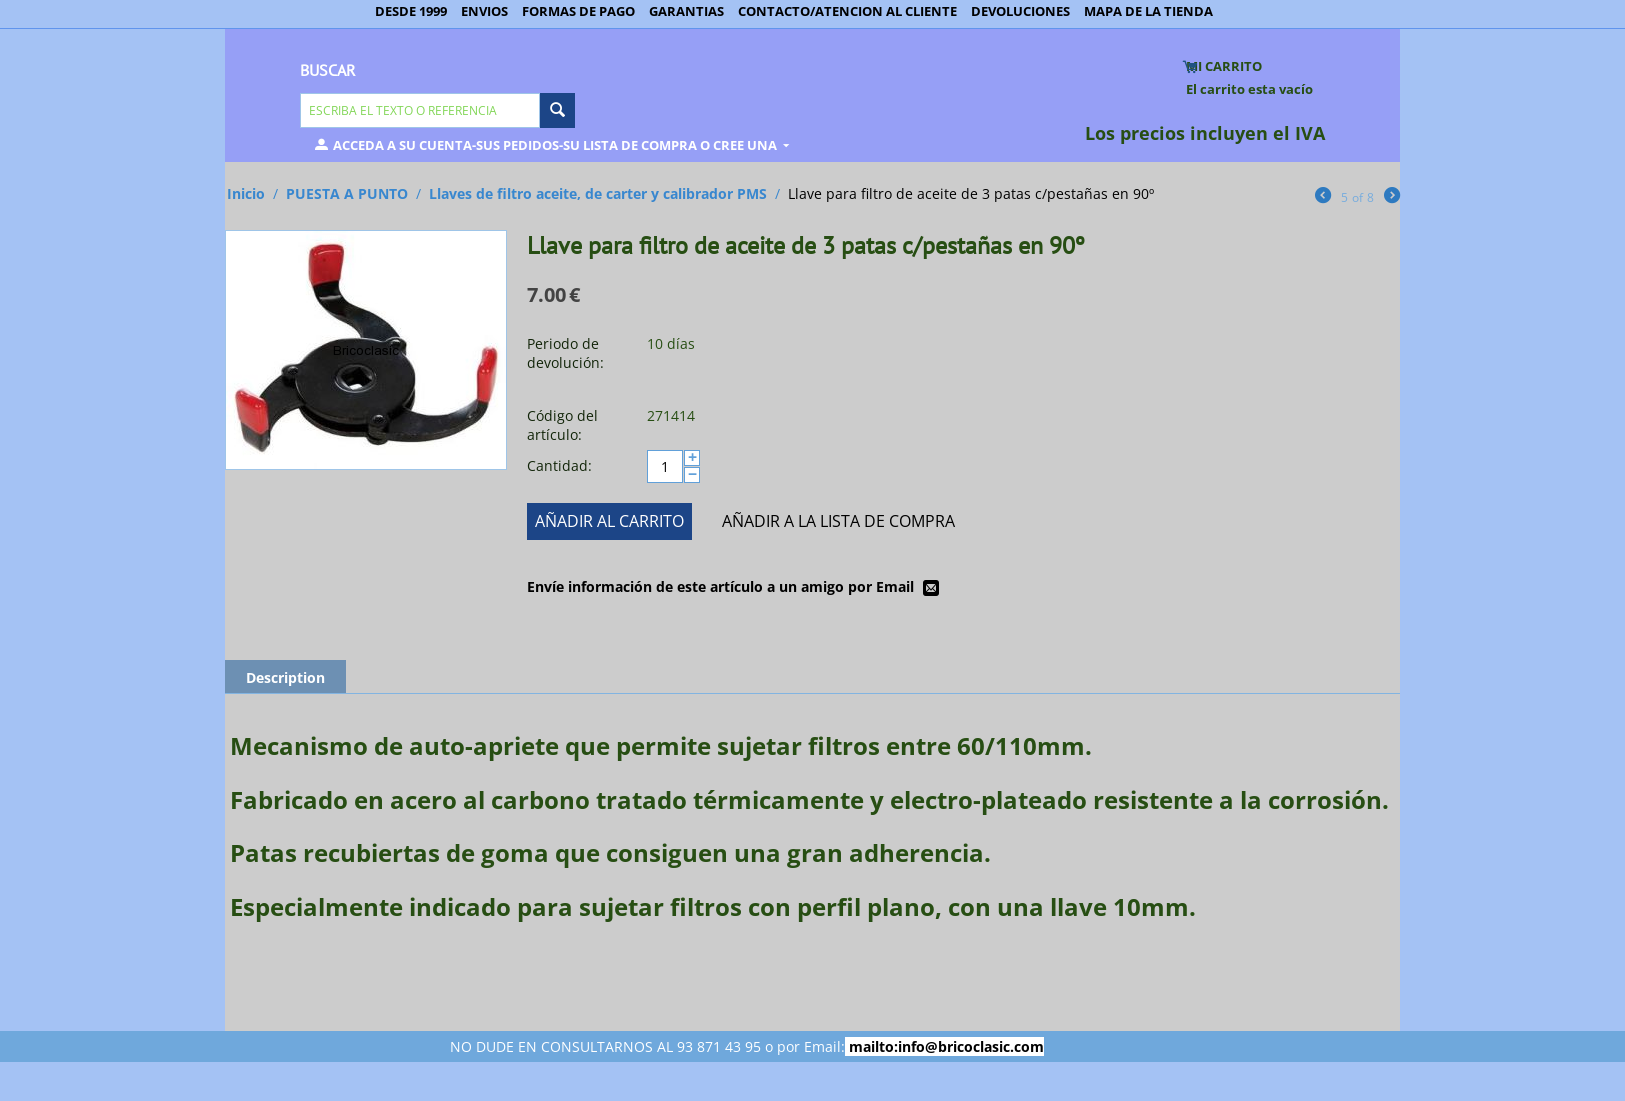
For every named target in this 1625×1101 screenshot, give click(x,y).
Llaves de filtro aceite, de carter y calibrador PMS (598, 193)
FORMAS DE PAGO (578, 11)
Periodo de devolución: (565, 353)
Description (285, 677)
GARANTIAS (686, 11)
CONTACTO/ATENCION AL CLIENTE (847, 11)
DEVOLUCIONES (1020, 11)
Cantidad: (559, 465)
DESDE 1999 (411, 11)
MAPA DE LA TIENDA (1148, 11)
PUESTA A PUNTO (347, 193)
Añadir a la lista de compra (838, 521)
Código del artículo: (562, 425)
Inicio (246, 193)
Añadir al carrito (609, 521)
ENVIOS (484, 11)
